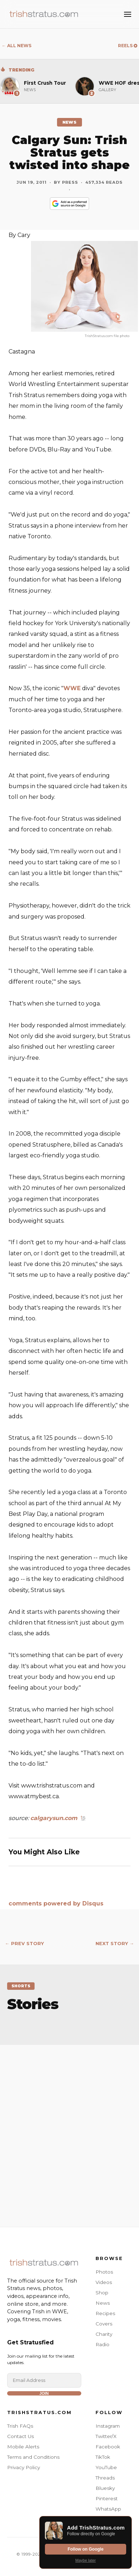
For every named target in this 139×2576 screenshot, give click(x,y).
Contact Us (20, 2436)
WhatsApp (108, 2509)
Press (70, 182)
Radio (102, 2344)
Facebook (108, 2446)
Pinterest (107, 2498)
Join (43, 2393)
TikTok (103, 2457)
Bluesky (105, 2488)
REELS (127, 45)
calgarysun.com (53, 1818)
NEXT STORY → (115, 1943)
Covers (104, 2324)
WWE (72, 688)
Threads (105, 2478)
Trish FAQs (20, 2426)
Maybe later (85, 2560)
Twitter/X (106, 2436)
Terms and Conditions (33, 2457)
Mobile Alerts (23, 2446)
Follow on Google (86, 2549)
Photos (104, 2272)
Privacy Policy (23, 2467)
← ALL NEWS (16, 45)
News (103, 2303)
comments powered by (56, 1903)
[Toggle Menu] (127, 14)
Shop (102, 2292)
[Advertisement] (69, 2128)
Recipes (105, 2313)
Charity (104, 2334)
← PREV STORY (24, 1943)
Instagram (108, 2426)
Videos (104, 2282)
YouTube (106, 2467)
